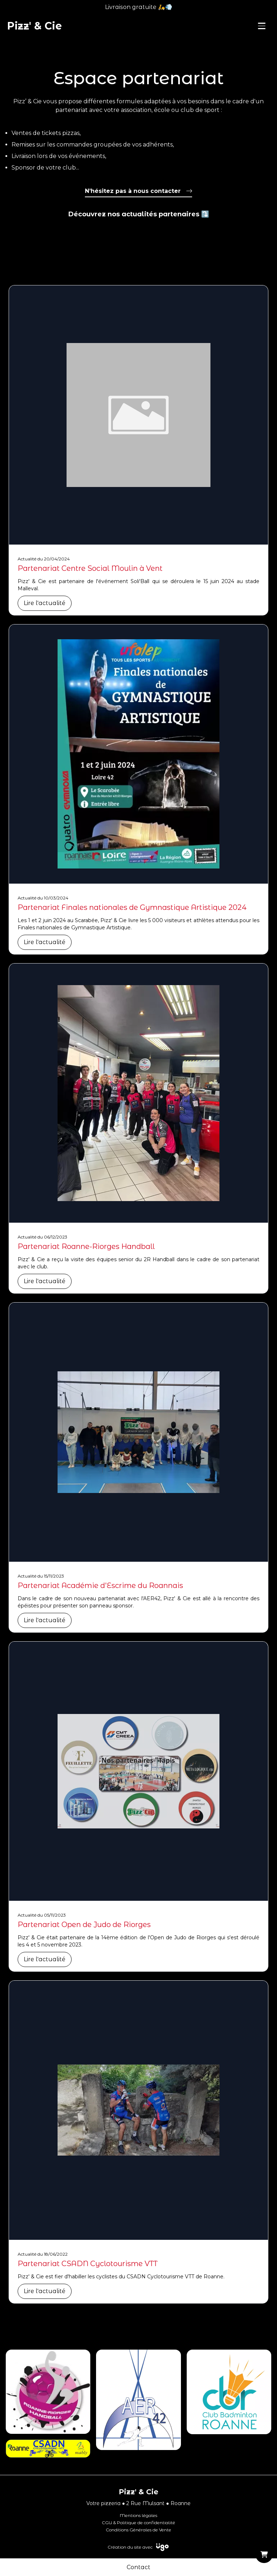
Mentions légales (138, 2515)
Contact (138, 2567)
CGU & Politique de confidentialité (138, 2522)
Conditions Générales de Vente (138, 2529)
